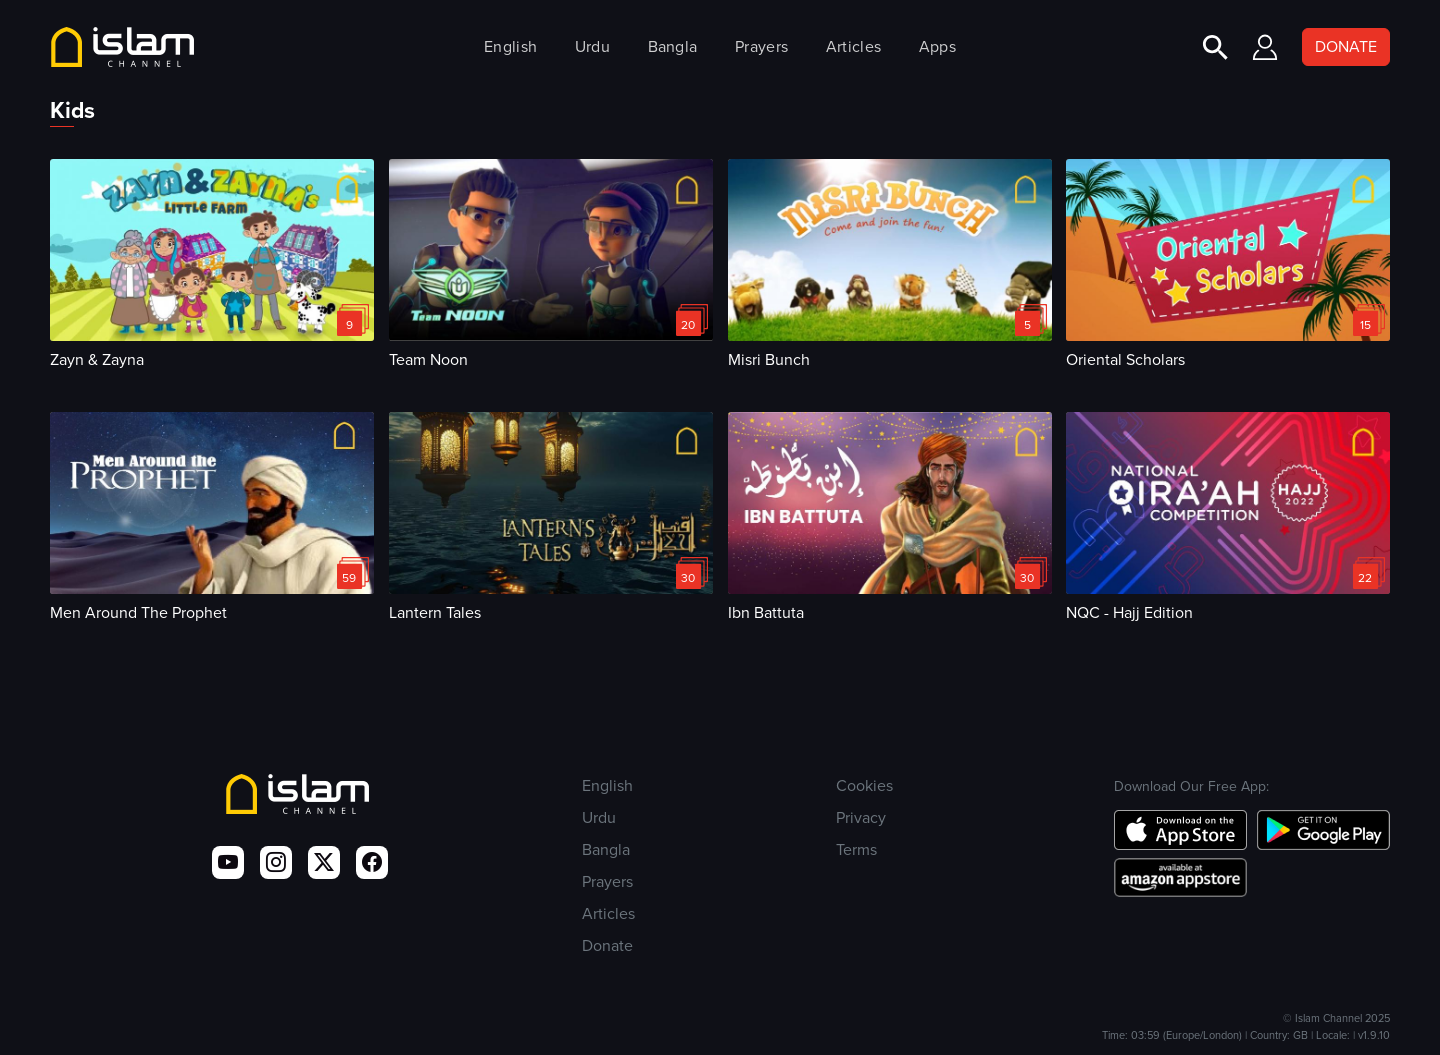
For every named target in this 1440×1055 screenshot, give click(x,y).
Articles (853, 46)
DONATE (1346, 46)
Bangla (673, 46)
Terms (856, 849)
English (510, 46)
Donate (607, 945)
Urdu (592, 46)
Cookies (864, 785)
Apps (937, 46)
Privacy (861, 817)
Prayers (761, 46)
